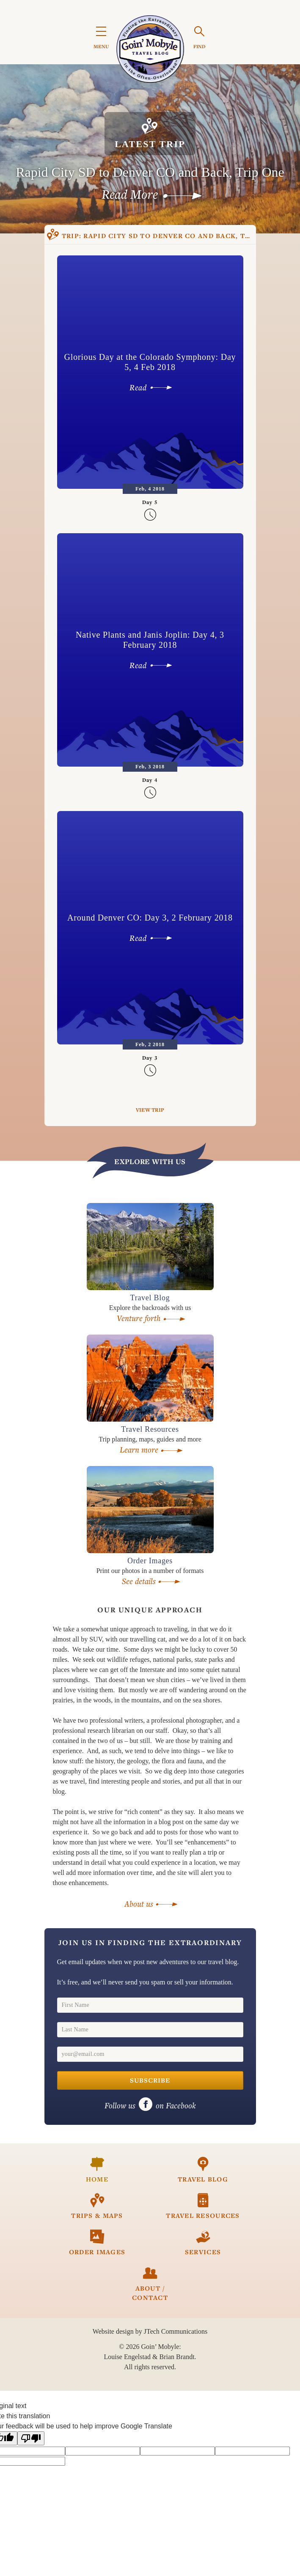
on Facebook (150, 2104)
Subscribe (150, 2080)
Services (203, 2242)
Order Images (97, 2242)
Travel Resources (203, 2206)
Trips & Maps (97, 2206)
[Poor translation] (30, 2438)
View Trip (150, 1109)
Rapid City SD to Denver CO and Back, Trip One (161, 235)
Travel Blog (203, 2170)
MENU (101, 38)
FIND (199, 37)
